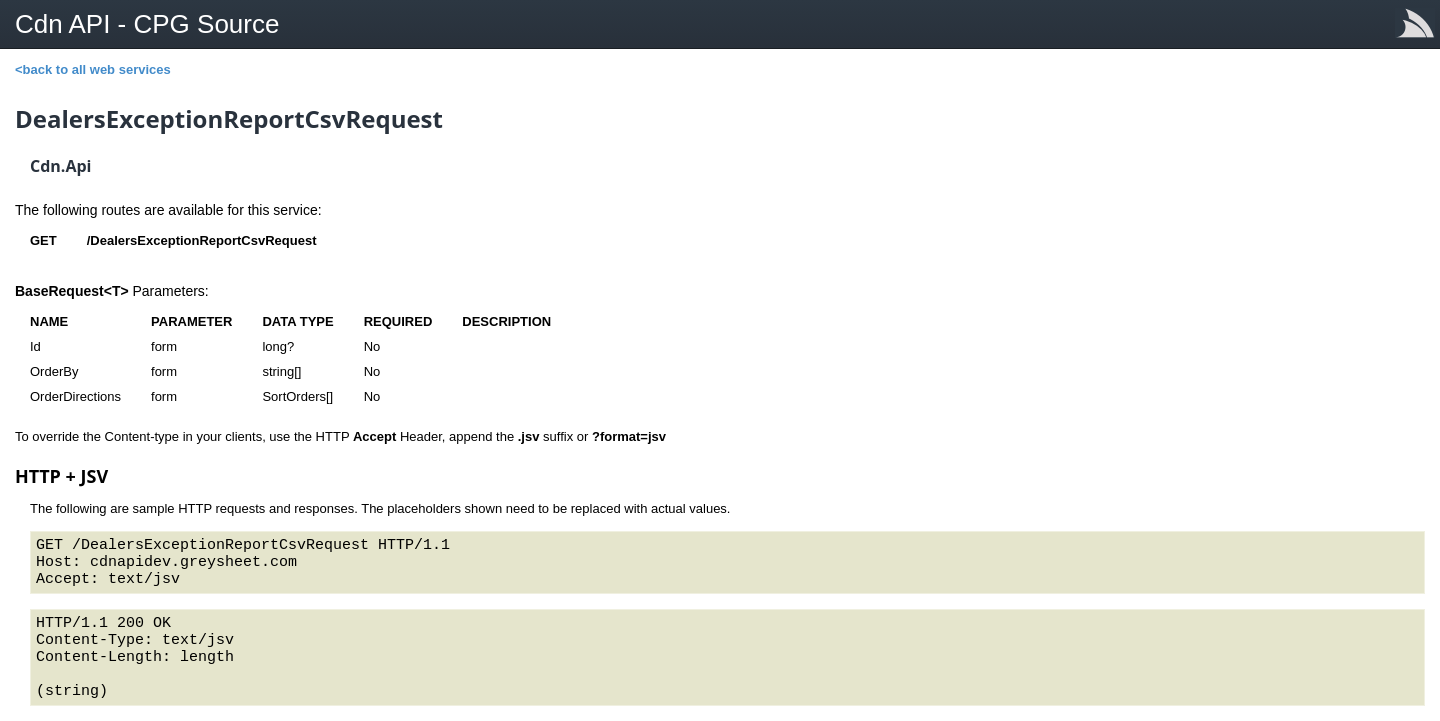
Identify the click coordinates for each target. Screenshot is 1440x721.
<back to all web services (93, 69)
